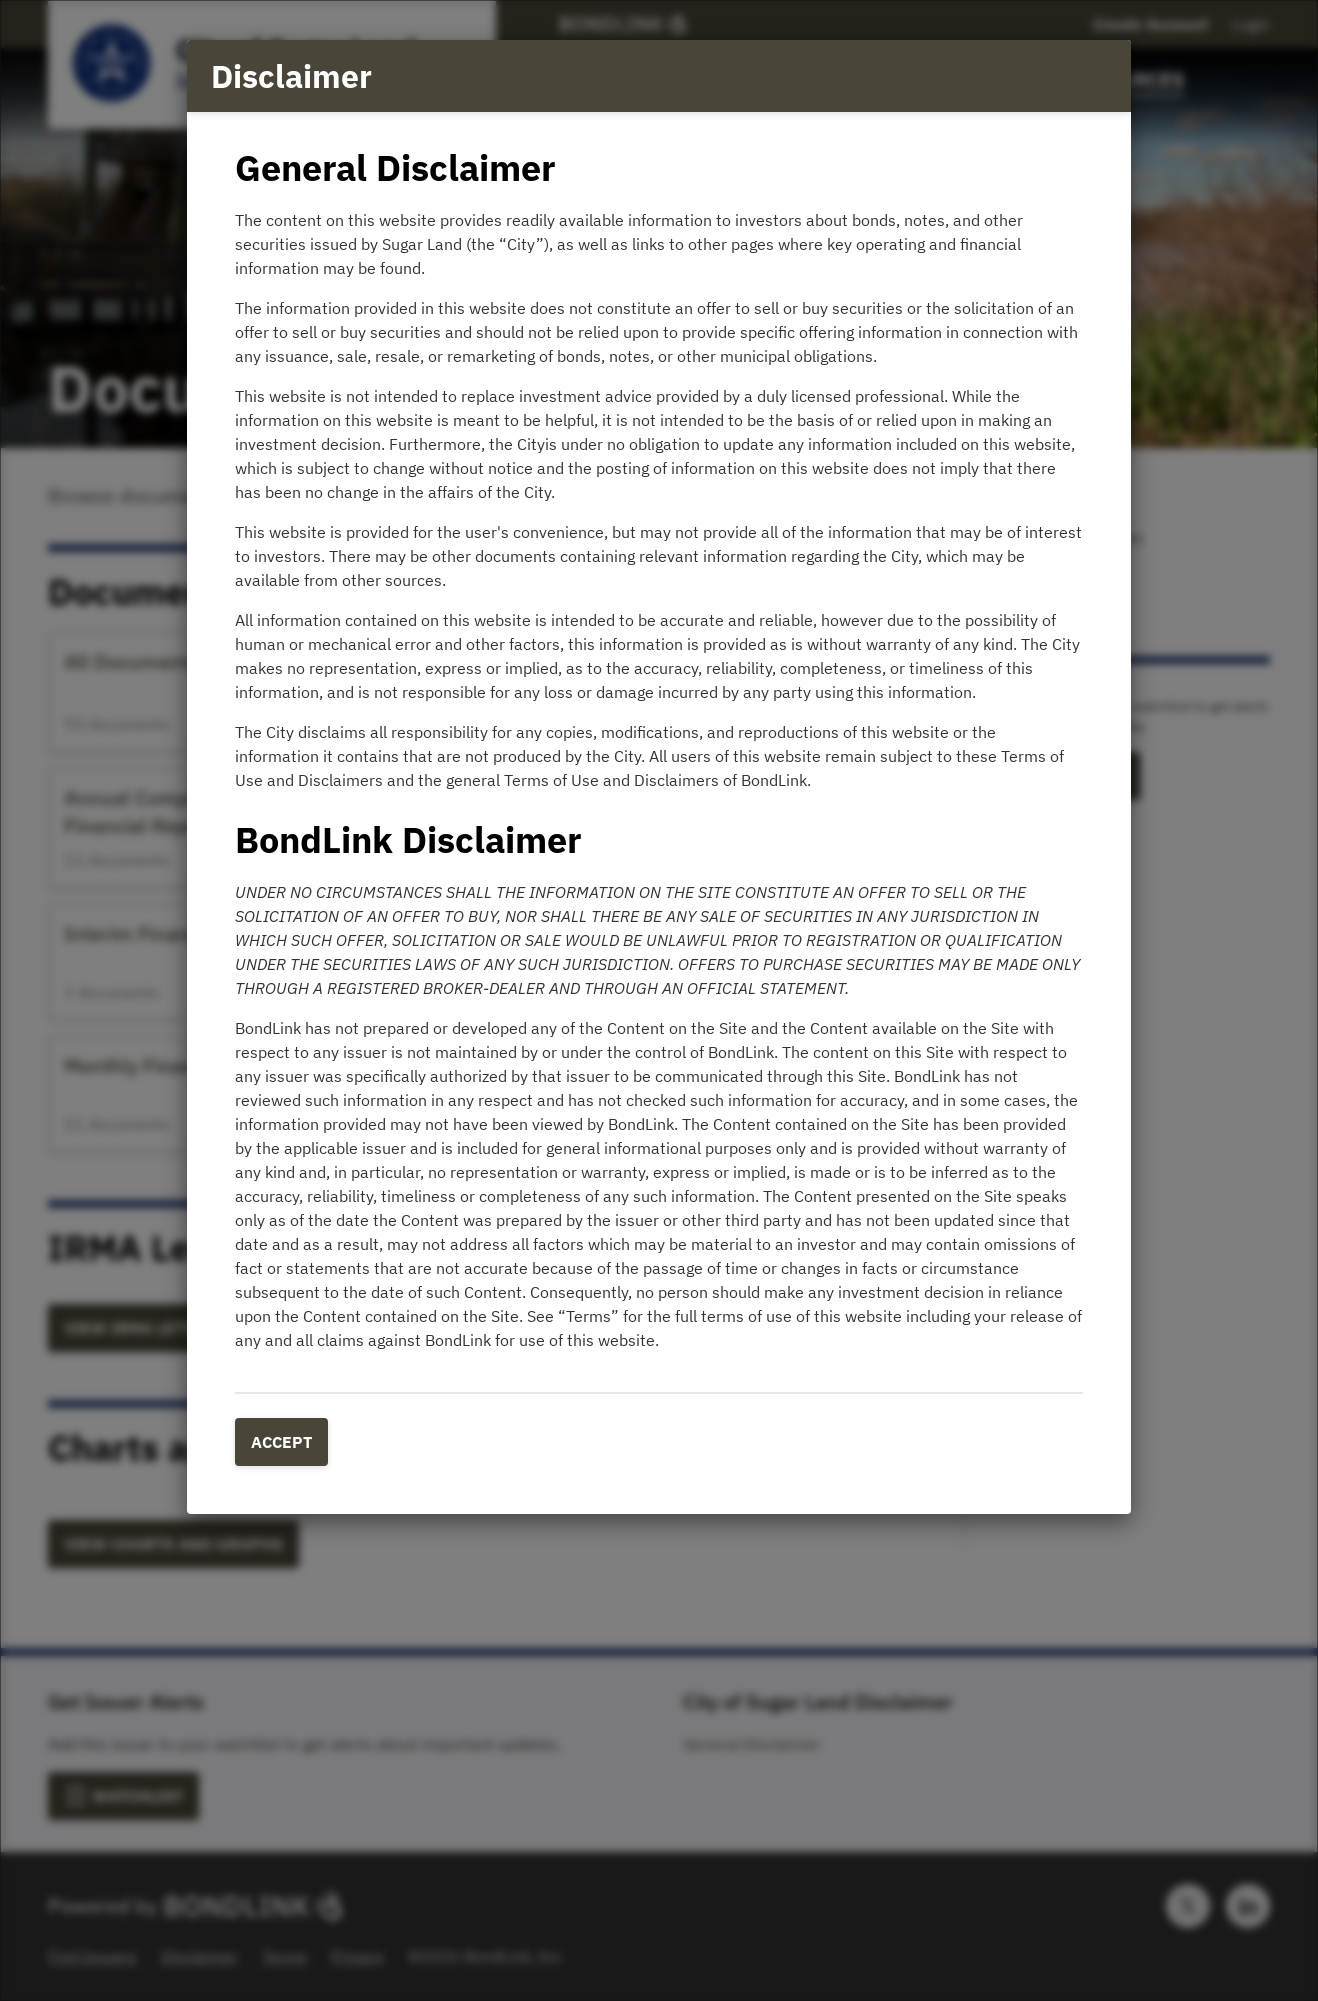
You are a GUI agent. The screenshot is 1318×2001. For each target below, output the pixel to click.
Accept (281, 1442)
